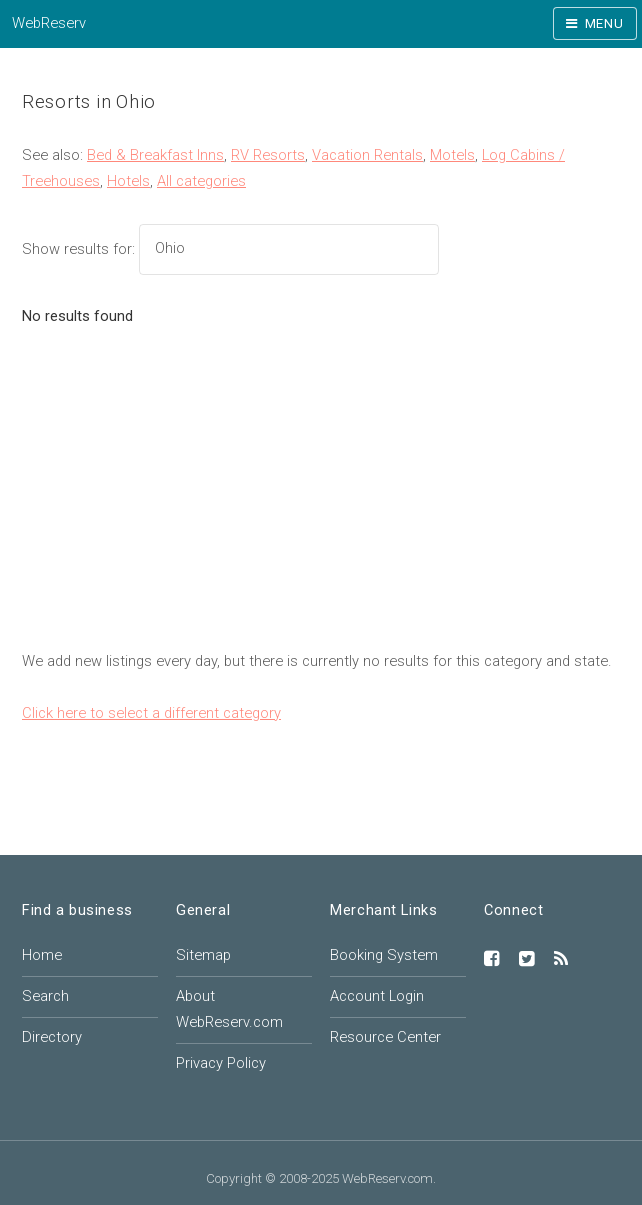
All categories (201, 181)
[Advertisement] (321, 499)
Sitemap (203, 955)
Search (45, 996)
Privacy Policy (221, 1063)
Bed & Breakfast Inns (155, 155)
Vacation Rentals (367, 155)
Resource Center (385, 1037)
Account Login (377, 996)
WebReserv (49, 23)
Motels (452, 155)
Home (42, 955)
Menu (604, 23)
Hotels (128, 181)
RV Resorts (268, 155)
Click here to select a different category (151, 713)
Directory (52, 1037)
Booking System (384, 955)
